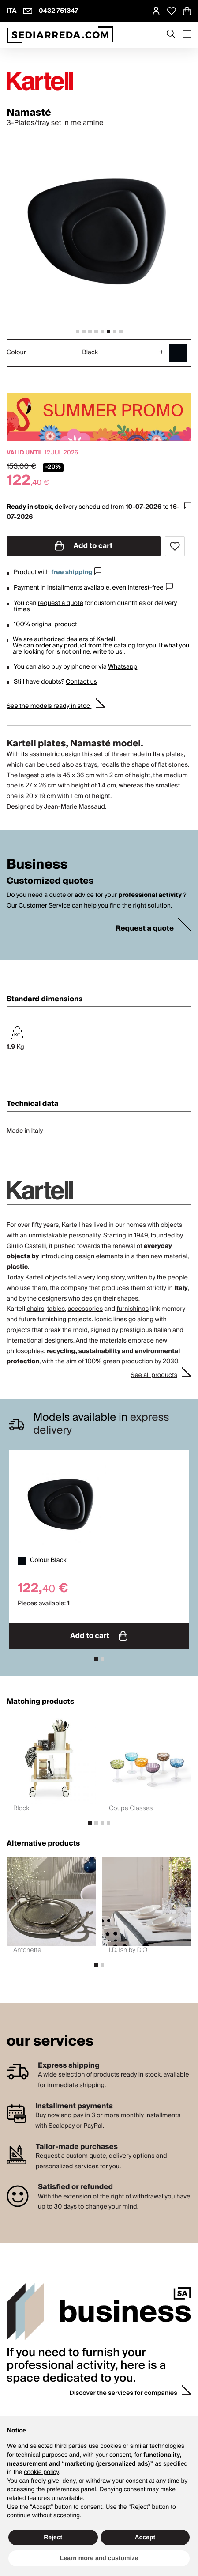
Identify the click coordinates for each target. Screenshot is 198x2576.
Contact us (81, 682)
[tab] (77, 331)
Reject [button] (53, 2537)
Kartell (106, 639)
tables (56, 1309)
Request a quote (145, 928)
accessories (85, 1309)
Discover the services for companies (123, 2393)
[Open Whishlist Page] (171, 11)
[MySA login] (156, 11)
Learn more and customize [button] (99, 2557)
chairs (35, 1309)
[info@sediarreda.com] (27, 11)
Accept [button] (144, 2537)
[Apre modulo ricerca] (171, 35)
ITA (12, 11)
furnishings (132, 1309)
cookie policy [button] (41, 2471)
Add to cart (84, 546)
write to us (107, 652)
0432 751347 (58, 11)
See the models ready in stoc (49, 706)
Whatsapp (122, 667)
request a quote (60, 603)
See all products (154, 1375)
